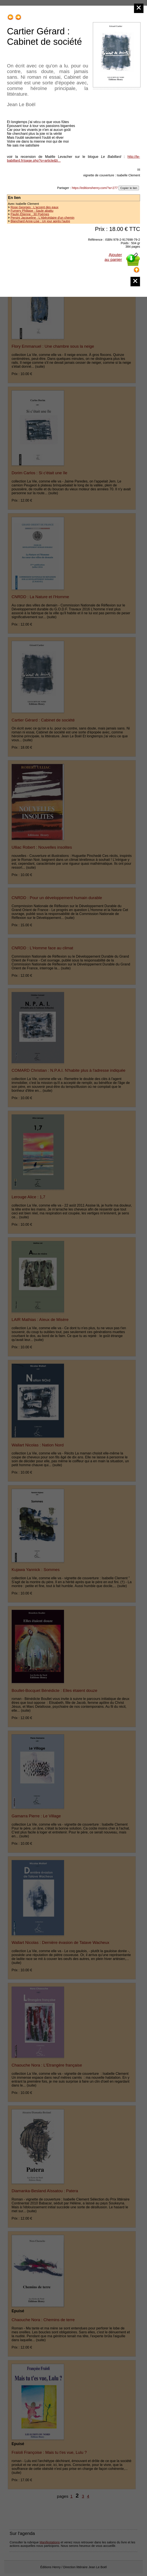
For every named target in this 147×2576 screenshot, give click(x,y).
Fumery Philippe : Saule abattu (31, 210)
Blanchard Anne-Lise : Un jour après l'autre (40, 221)
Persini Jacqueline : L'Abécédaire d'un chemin (42, 217)
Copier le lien (128, 188)
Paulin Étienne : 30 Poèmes (29, 214)
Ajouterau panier (113, 257)
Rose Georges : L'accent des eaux (34, 207)
